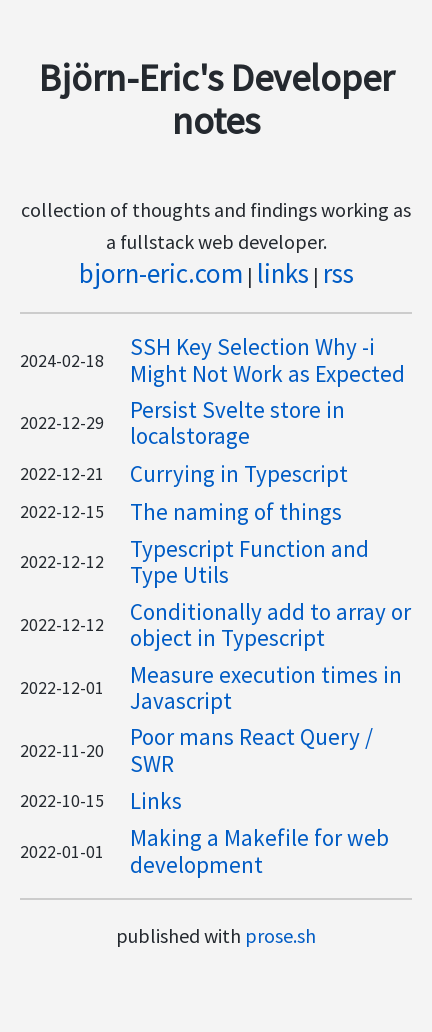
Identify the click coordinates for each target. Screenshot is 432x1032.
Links (156, 800)
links (283, 273)
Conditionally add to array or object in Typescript (270, 624)
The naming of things (236, 511)
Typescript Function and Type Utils (249, 561)
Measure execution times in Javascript (266, 687)
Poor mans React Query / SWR (251, 749)
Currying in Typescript (239, 473)
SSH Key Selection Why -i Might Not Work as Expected (267, 359)
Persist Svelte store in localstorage (237, 422)
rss (338, 273)
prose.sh (280, 935)
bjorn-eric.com (161, 273)
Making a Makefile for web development (259, 850)
